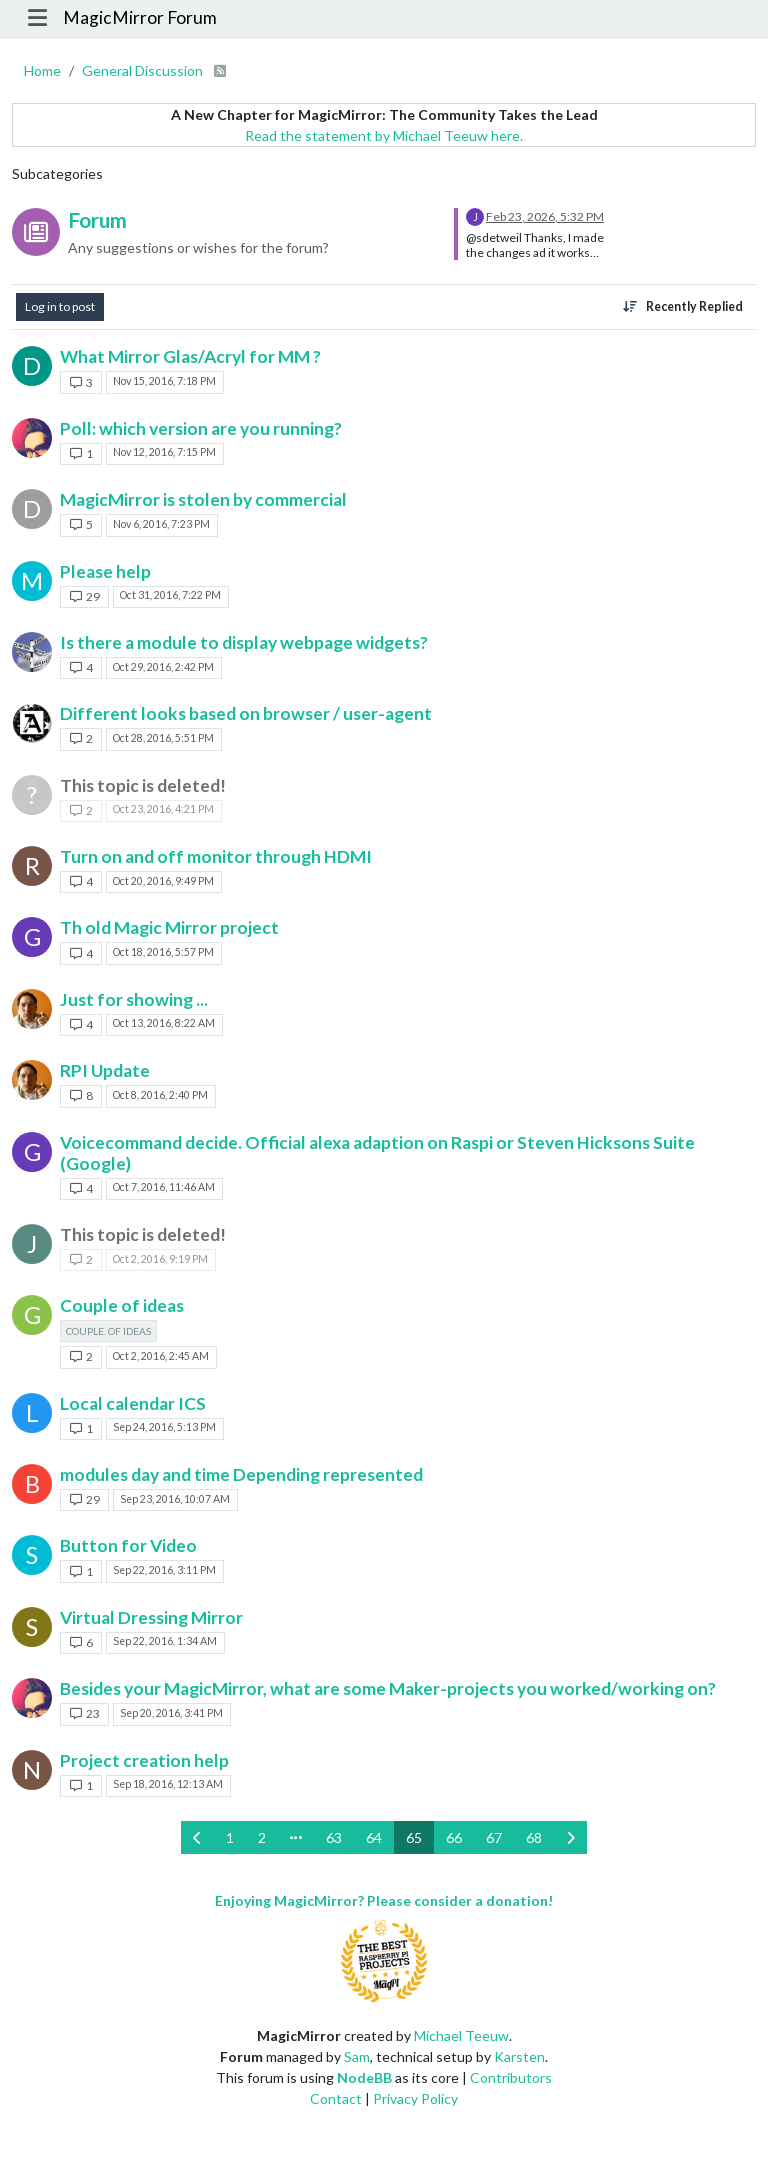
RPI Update (105, 1070)
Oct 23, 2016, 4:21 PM (163, 809)
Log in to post (60, 306)
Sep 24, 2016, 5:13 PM (164, 1427)
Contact (336, 2098)
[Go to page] (296, 1837)
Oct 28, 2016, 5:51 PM (163, 738)
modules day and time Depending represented (241, 1474)
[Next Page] (570, 1837)
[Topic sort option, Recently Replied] (683, 307)
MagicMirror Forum (140, 17)
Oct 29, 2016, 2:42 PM (163, 667)
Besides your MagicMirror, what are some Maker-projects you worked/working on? (388, 1688)
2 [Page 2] (262, 1837)
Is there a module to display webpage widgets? (244, 642)
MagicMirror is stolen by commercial (203, 499)
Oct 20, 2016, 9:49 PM (163, 881)
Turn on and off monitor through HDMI (216, 856)
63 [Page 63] (334, 1837)
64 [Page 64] (374, 1837)
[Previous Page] (197, 1837)
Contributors (511, 2077)
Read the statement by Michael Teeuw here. (384, 135)
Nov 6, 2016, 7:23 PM (161, 524)
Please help (105, 571)
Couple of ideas (122, 1305)
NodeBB (364, 2077)
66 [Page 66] (454, 1837)
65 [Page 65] (414, 1837)
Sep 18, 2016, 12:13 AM (168, 1784)
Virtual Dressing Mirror (151, 1617)
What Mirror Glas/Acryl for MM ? (190, 356)
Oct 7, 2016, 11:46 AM (164, 1187)
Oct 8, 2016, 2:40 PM (160, 1095)
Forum (97, 220)
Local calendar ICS (133, 1403)
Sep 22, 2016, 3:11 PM (164, 1570)
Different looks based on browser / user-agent (246, 713)
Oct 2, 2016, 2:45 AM (161, 1356)
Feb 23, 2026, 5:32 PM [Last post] (545, 216)
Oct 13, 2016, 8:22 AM (164, 1023)
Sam (357, 2056)
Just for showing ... (134, 999)
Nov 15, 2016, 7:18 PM (164, 381)
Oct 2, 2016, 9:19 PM (160, 1259)
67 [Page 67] (494, 1837)
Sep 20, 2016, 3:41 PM (171, 1713)
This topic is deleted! (143, 785)
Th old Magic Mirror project (169, 927)
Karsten (519, 2056)
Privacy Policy (415, 2098)
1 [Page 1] (230, 1837)
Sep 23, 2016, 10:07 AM (175, 1499)
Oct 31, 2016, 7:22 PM (170, 595)
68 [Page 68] (534, 1837)
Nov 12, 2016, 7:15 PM (164, 452)
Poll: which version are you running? (201, 428)
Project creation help (144, 1760)
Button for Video (128, 1545)
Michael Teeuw (461, 2035)
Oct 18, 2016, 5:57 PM (163, 952)
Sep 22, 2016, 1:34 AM (165, 1641)
